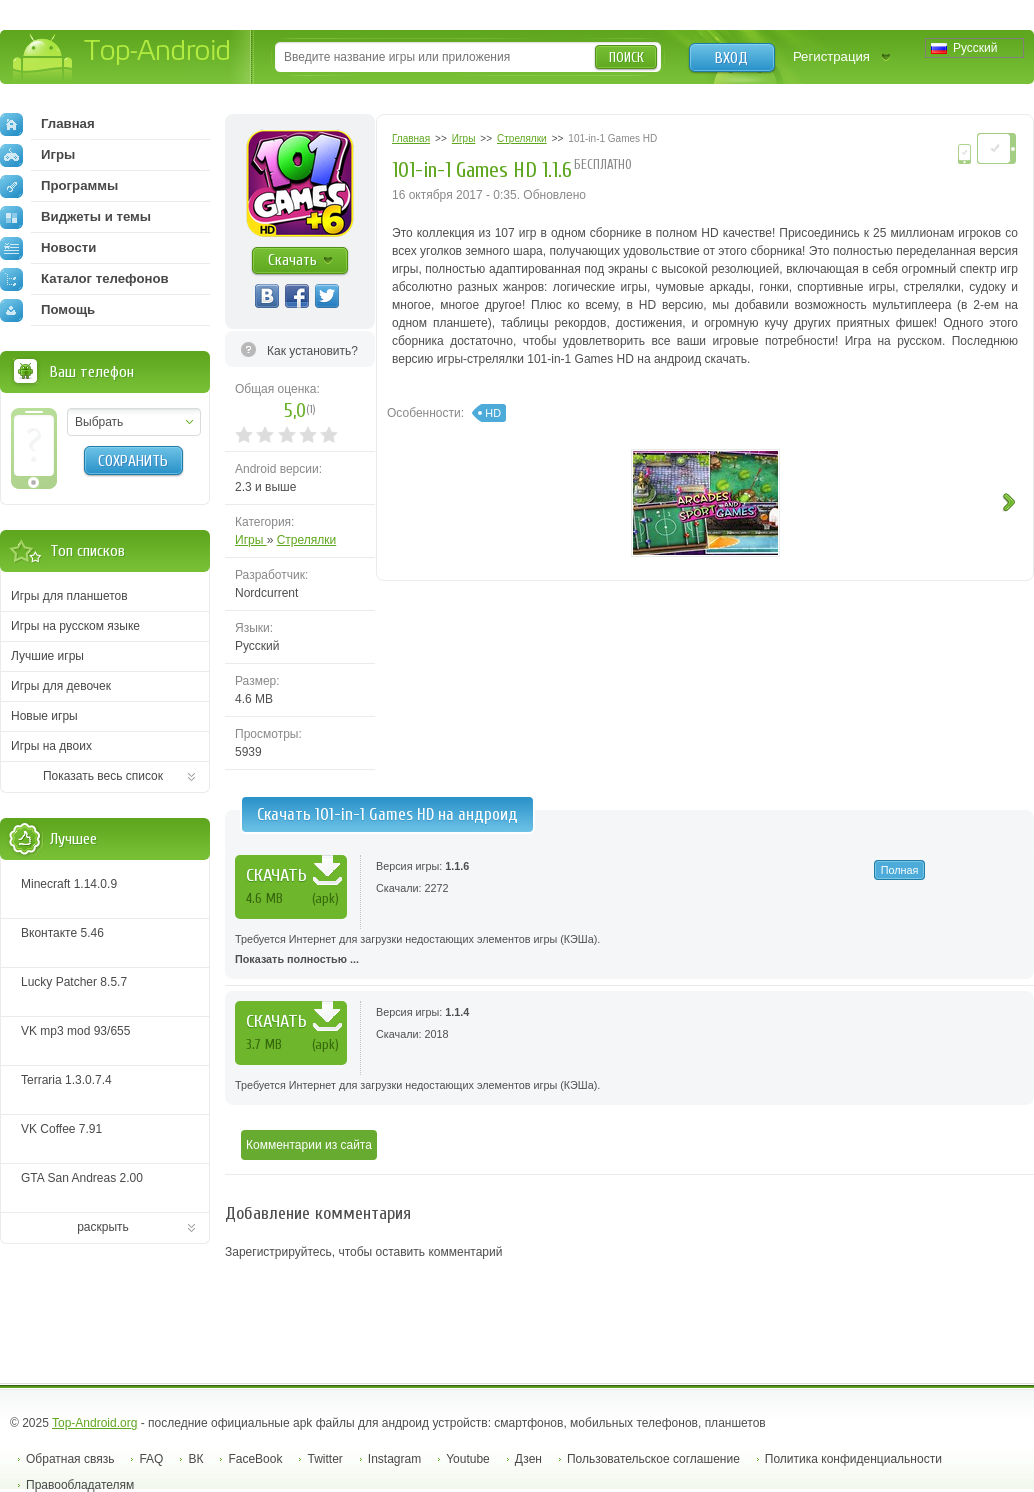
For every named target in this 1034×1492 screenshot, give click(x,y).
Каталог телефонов (84, 279)
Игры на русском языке (75, 626)
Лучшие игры (47, 656)
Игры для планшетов (69, 596)
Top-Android (122, 58)
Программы (59, 186)
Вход (731, 58)
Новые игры (44, 716)
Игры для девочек (61, 686)
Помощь (47, 310)
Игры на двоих (51, 746)
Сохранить (133, 461)
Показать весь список (103, 776)
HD (493, 413)
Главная (47, 124)
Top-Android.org (94, 1423)
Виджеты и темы (75, 217)
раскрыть (103, 1227)
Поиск (626, 57)
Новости (48, 248)
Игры (251, 540)
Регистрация (831, 56)
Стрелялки (307, 540)
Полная (900, 870)
